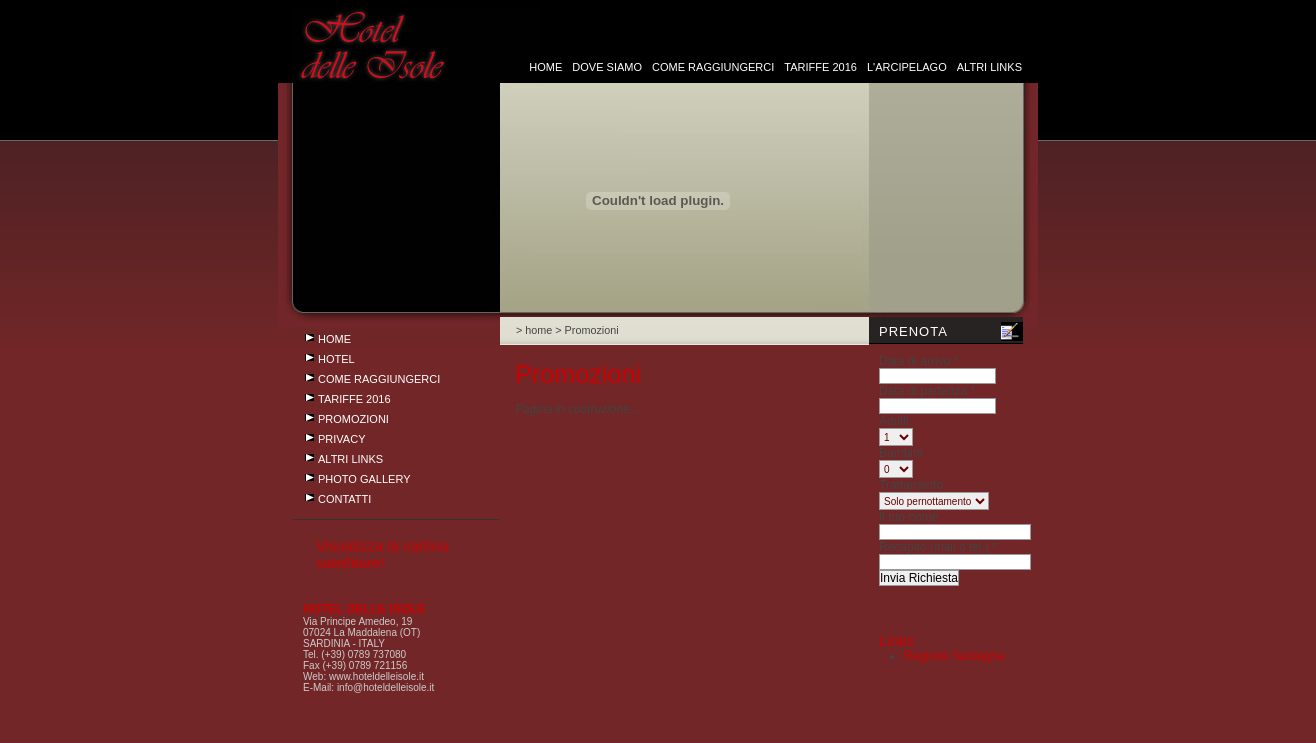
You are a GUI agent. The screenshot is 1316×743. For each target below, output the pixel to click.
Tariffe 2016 (820, 67)
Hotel (336, 359)
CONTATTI (344, 499)
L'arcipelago (907, 67)
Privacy (341, 439)
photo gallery (364, 479)
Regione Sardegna (954, 656)
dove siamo (608, 67)
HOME (545, 67)
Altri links (989, 67)
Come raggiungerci (713, 67)
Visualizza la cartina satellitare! (382, 554)
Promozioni (353, 419)
